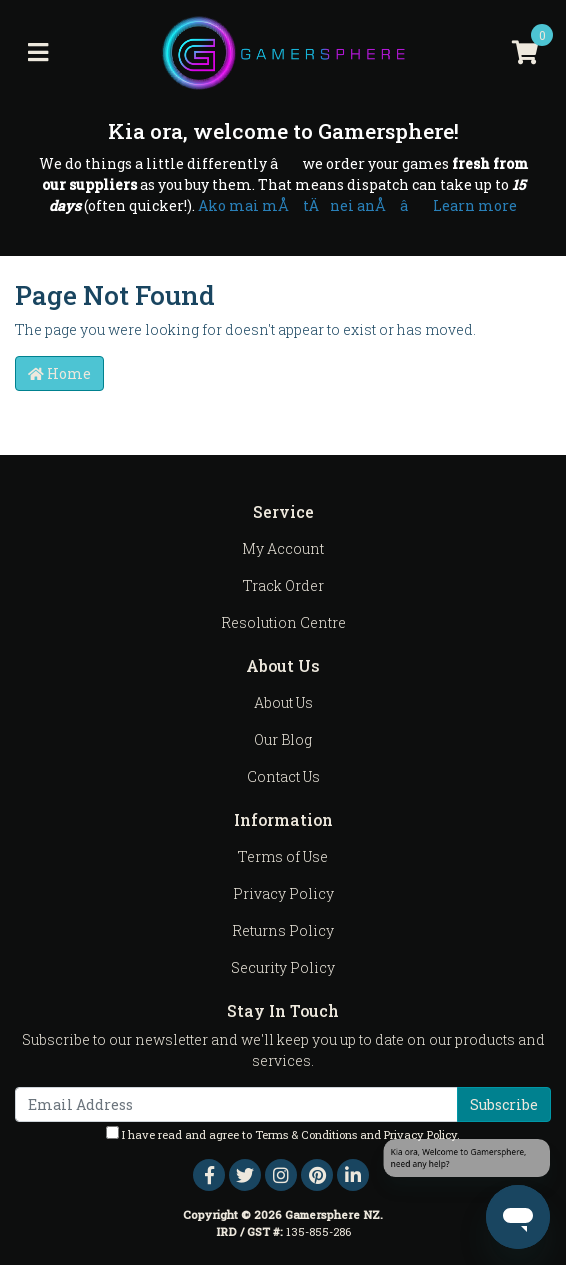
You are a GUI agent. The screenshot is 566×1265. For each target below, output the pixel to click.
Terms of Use (283, 856)
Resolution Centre (283, 622)
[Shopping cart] (525, 53)
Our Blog (283, 739)
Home (59, 373)
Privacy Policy (283, 893)
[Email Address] (236, 1104)
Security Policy (283, 967)
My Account (283, 548)
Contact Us (283, 776)
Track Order (283, 585)
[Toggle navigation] (38, 53)
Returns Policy (283, 930)
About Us (283, 702)
